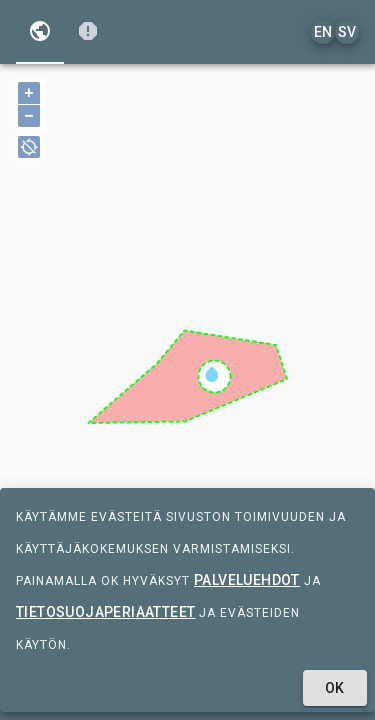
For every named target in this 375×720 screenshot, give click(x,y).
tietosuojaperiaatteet (105, 612)
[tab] (40, 32)
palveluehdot (247, 580)
